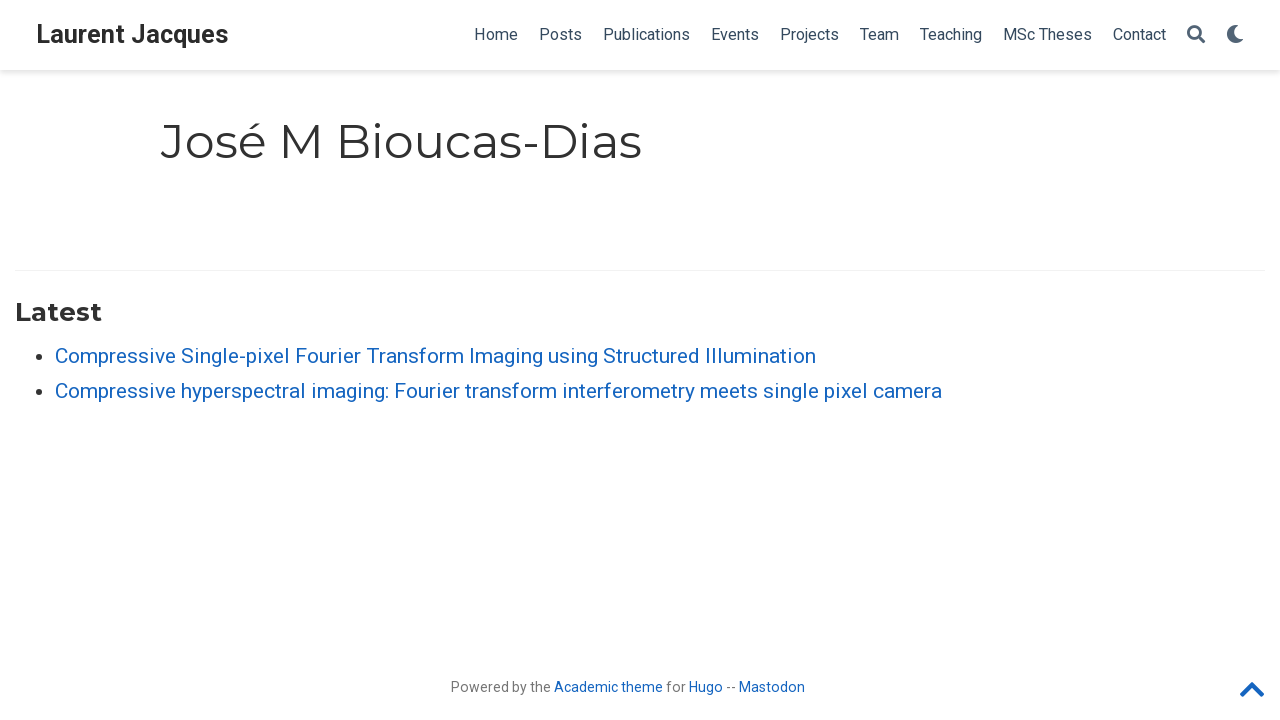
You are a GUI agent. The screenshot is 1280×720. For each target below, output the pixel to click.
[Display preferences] (1235, 35)
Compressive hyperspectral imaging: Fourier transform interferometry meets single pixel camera (498, 391)
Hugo (706, 687)
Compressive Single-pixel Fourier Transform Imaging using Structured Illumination (435, 356)
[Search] (1196, 35)
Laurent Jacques (132, 34)
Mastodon (772, 687)
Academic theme (608, 687)
